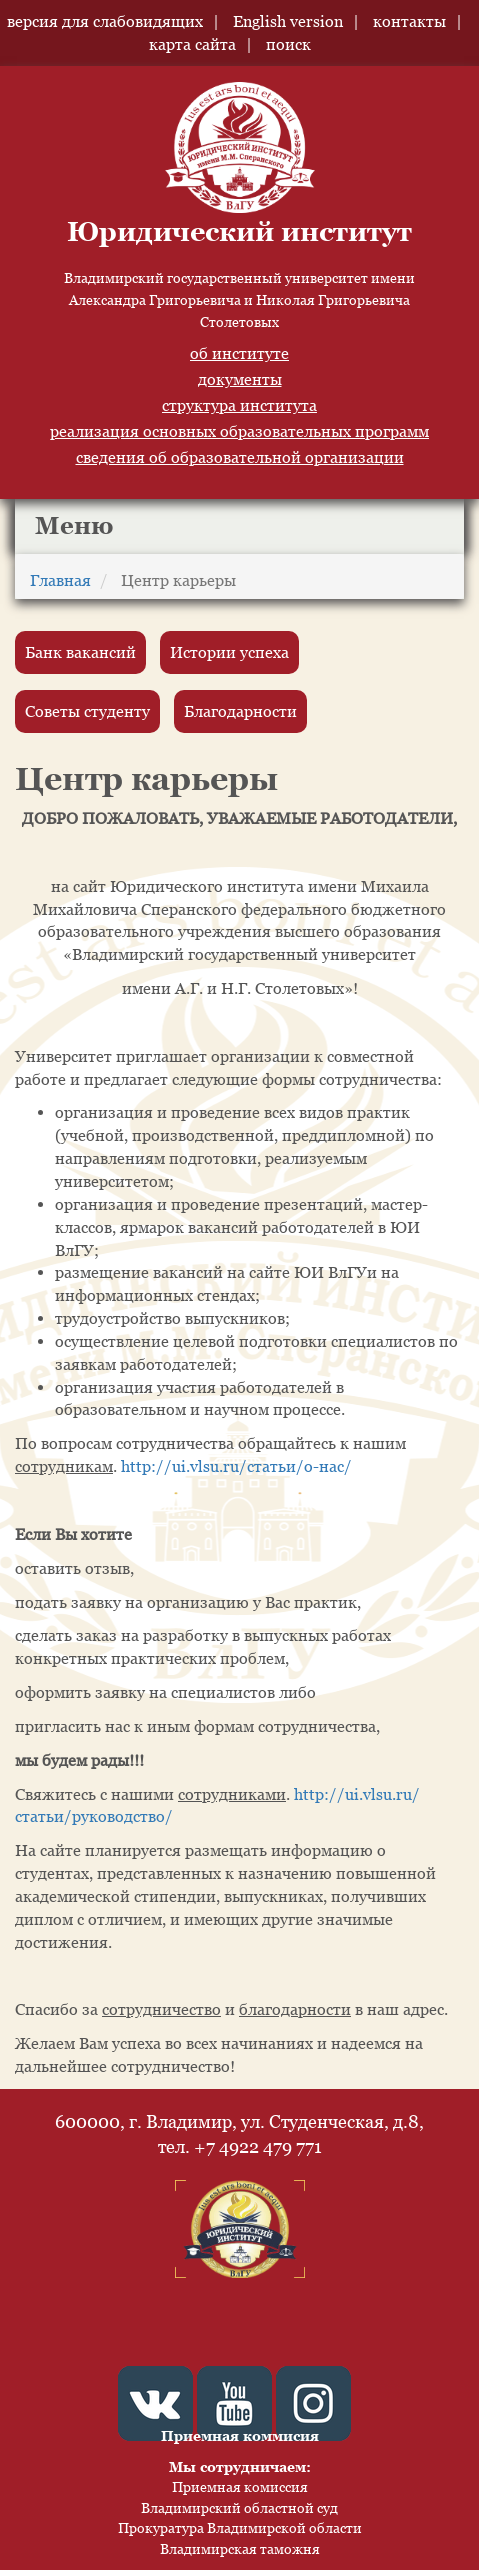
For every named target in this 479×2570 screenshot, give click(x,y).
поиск (288, 44)
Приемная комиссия (240, 2486)
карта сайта (192, 44)
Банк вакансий (80, 652)
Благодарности (240, 711)
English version (288, 21)
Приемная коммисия (240, 2435)
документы (240, 379)
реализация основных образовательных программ (239, 431)
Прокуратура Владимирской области (240, 2527)
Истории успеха (229, 652)
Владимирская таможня (240, 2548)
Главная (60, 580)
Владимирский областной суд (239, 2507)
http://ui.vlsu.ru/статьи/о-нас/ (236, 1466)
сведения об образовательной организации (240, 457)
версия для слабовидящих (105, 21)
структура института (239, 405)
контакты (409, 21)
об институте (239, 353)
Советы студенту (87, 711)
